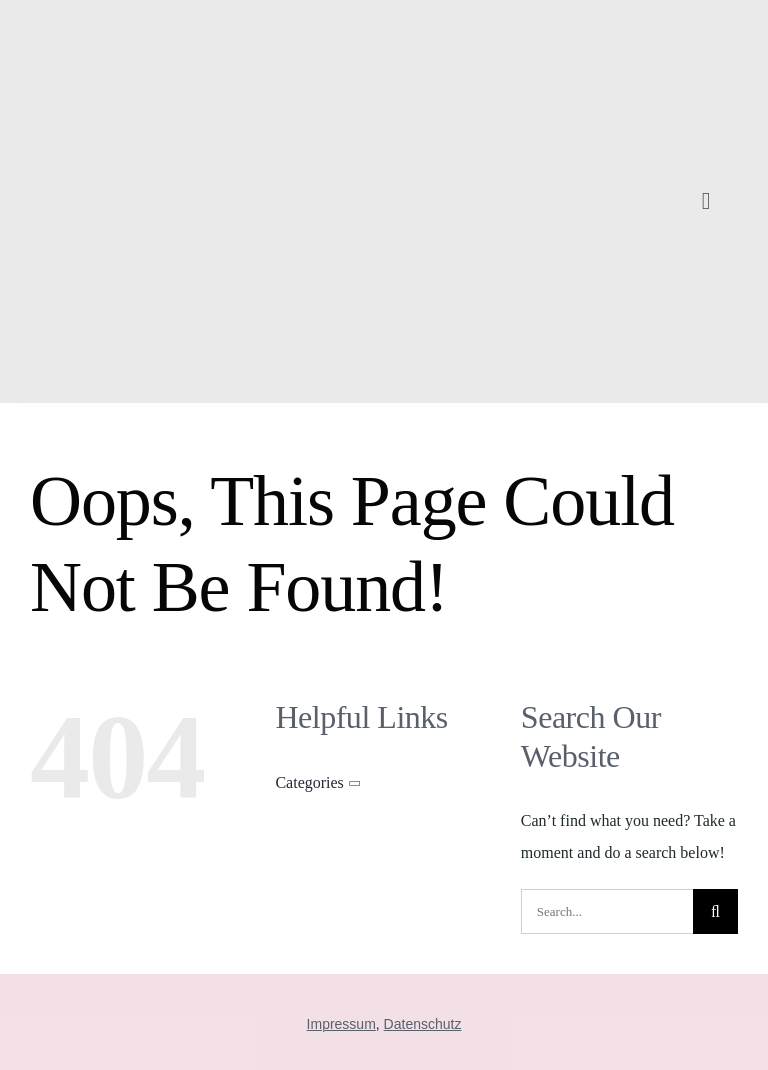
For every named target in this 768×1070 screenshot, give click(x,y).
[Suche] (715, 911)
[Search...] (607, 911)
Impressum (341, 1024)
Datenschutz (423, 1024)
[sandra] (163, 22)
